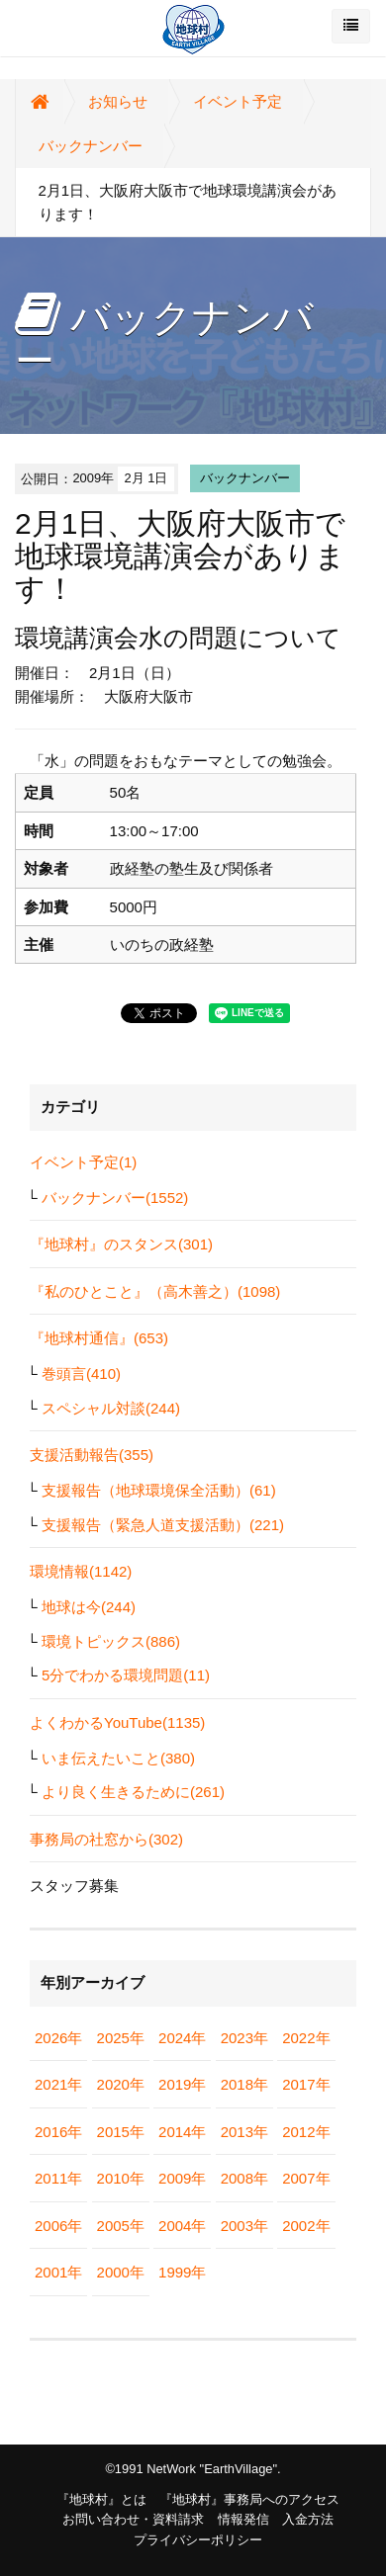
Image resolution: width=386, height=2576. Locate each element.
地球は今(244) (89, 1606)
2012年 (306, 2131)
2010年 (121, 2178)
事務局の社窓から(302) (106, 1839)
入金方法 (308, 2519)
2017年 (306, 2084)
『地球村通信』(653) (99, 1338)
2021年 (58, 2084)
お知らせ (117, 101)
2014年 (182, 2131)
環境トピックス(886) (111, 1641)
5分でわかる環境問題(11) (126, 1675)
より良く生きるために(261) (133, 1791)
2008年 (244, 2178)
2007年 (306, 2178)
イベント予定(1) (83, 1162)
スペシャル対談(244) (111, 1408)
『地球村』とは (101, 2499)
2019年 (182, 2084)
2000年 (121, 2272)
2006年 (58, 2225)
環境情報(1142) (81, 1571)
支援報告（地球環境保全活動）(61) (159, 1490)
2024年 (182, 2037)
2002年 (306, 2225)
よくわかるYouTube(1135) (117, 1722)
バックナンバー (91, 145)
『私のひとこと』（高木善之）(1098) (155, 1291)
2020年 (121, 2084)
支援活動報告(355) (91, 1454)
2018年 (244, 2084)
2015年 (121, 2131)
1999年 (182, 2272)
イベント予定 (237, 101)
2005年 (121, 2225)
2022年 (306, 2037)
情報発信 (243, 2519)
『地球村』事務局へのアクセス (249, 2499)
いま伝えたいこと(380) (118, 1758)
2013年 (244, 2131)
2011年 (58, 2178)
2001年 (58, 2272)
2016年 (58, 2131)
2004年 (182, 2225)
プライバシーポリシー (198, 2540)
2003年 (244, 2225)
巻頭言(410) (81, 1373)
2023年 (244, 2037)
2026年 (58, 2037)
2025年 (121, 2037)
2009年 (182, 2178)
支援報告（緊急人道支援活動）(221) (163, 1524)
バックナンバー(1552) (115, 1197)
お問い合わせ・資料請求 (133, 2519)
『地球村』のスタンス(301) (121, 1244)
